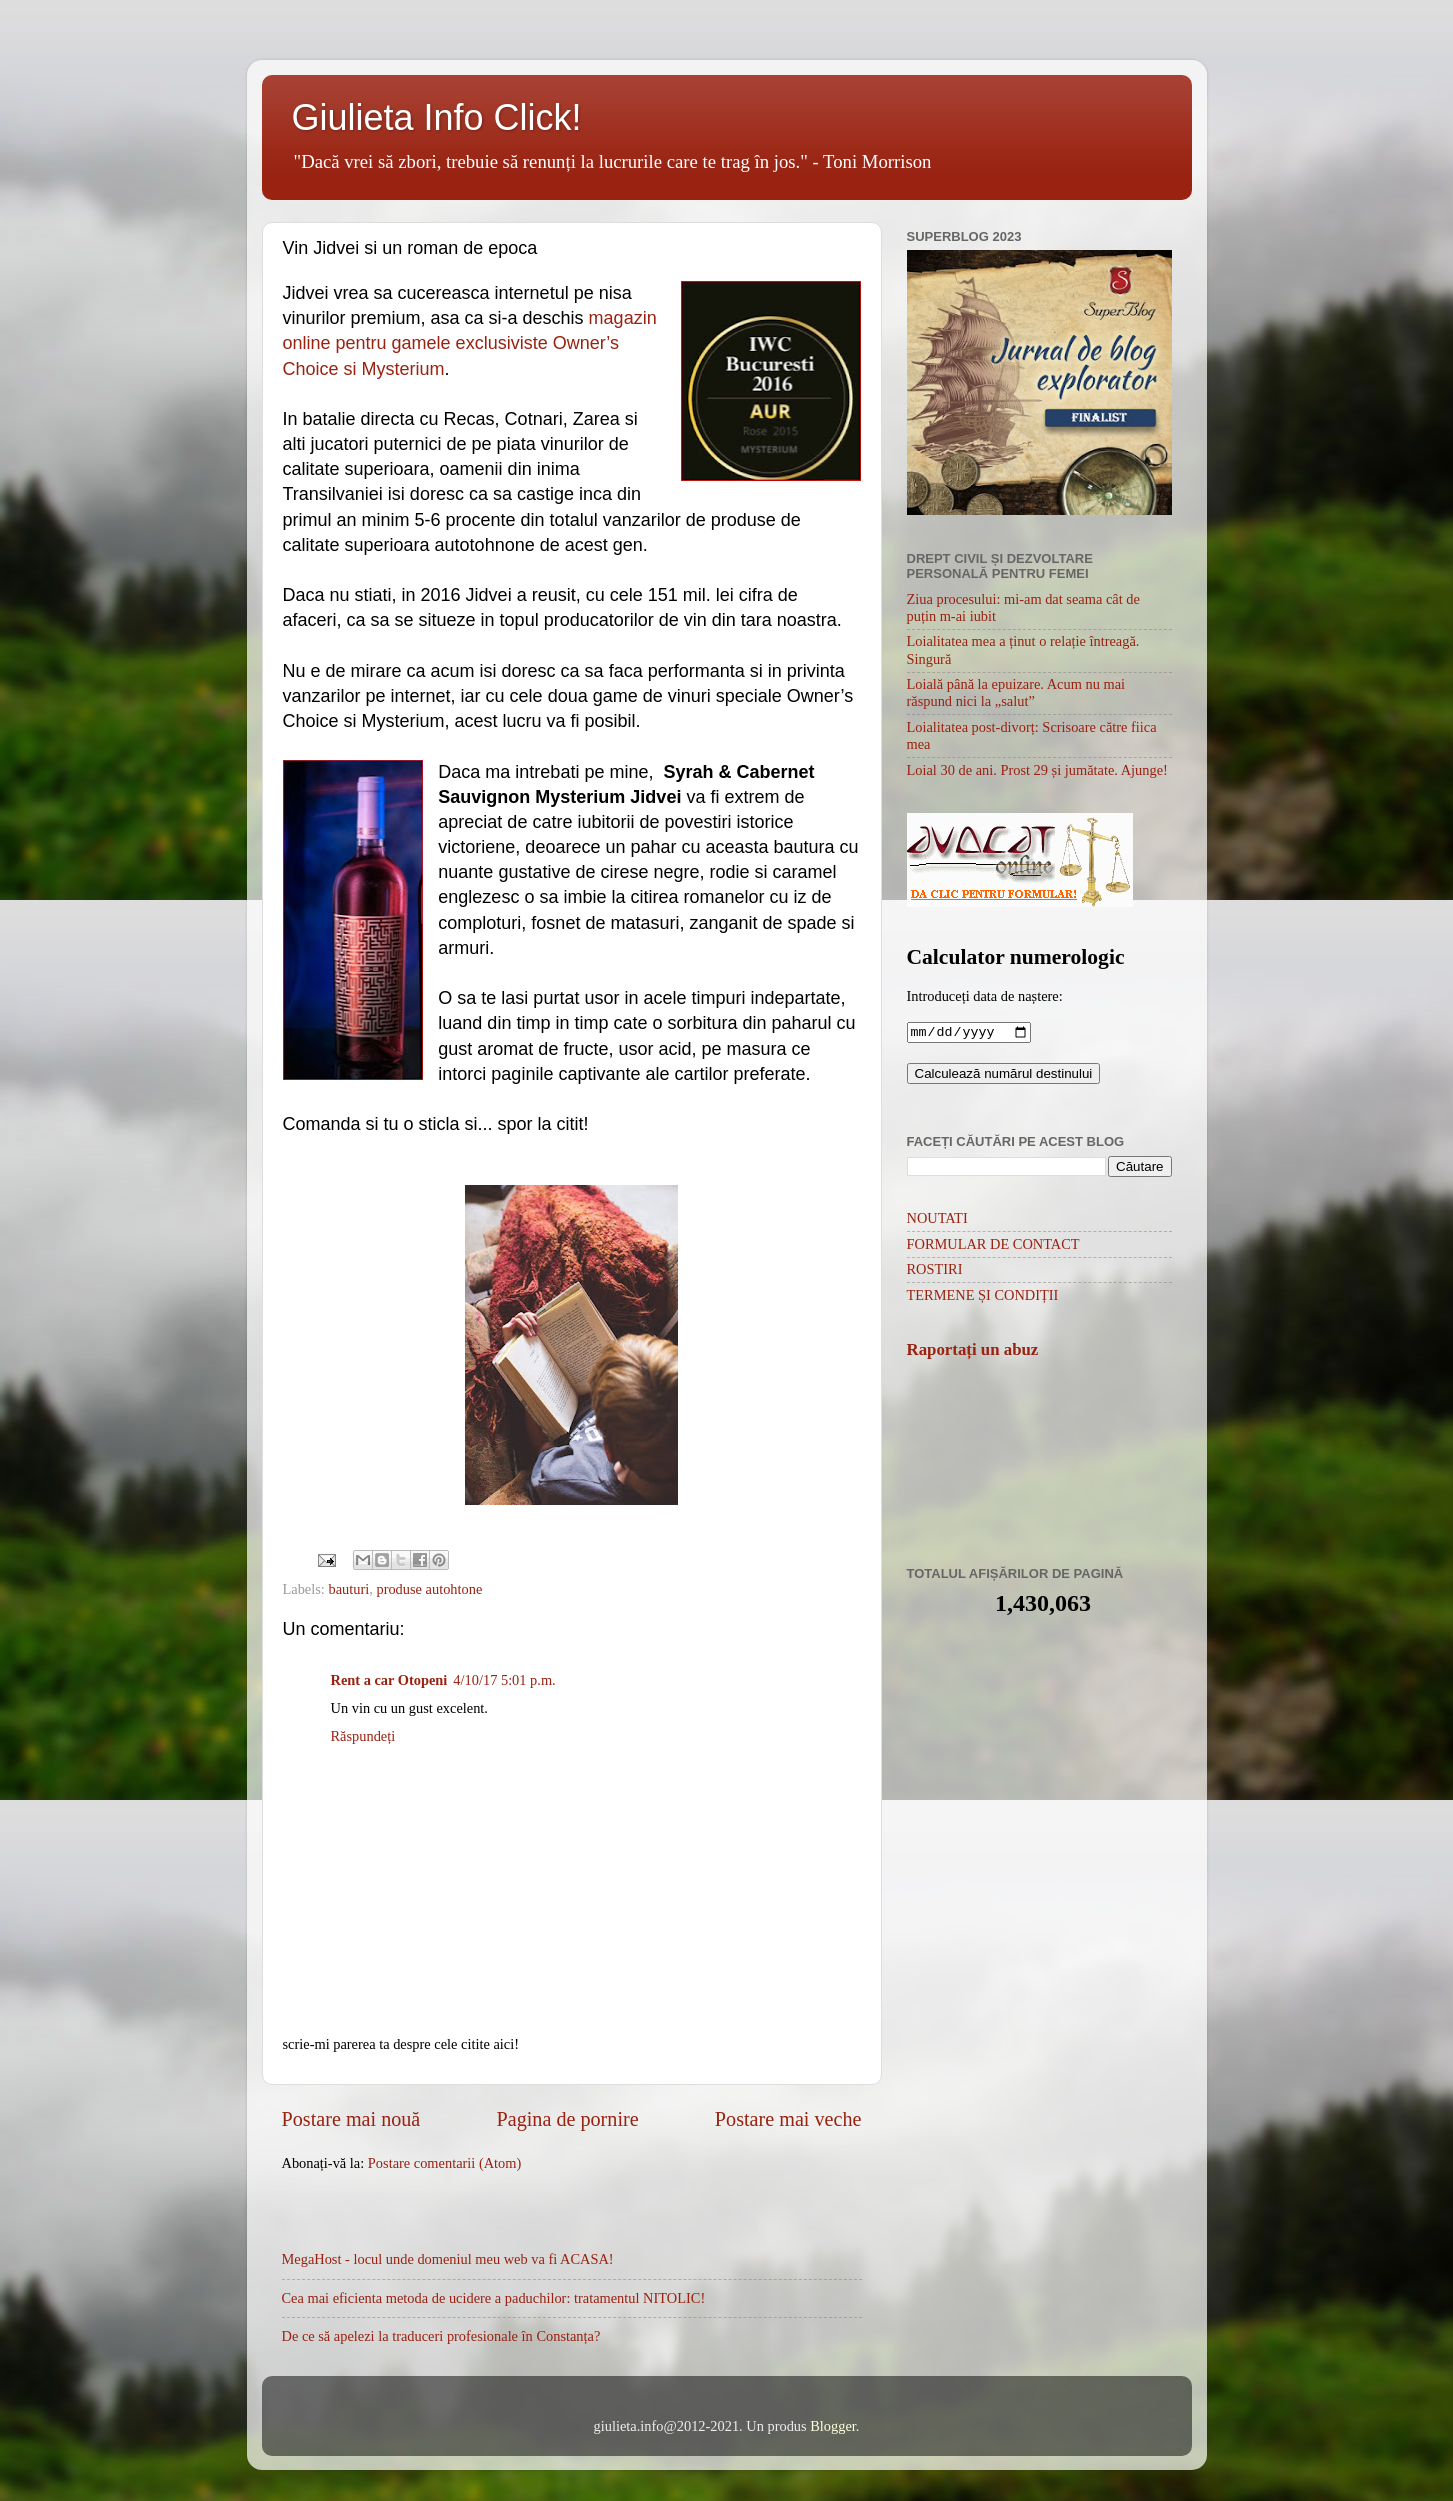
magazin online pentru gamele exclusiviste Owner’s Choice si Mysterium (470, 343)
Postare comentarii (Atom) (444, 2163)
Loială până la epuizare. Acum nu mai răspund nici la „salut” (1016, 692)
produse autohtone (429, 1589)
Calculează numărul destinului (1004, 1075)
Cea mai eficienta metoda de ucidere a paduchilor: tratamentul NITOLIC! (494, 2298)
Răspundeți (363, 1736)
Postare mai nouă (351, 2119)
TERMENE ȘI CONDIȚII (983, 1297)
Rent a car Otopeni (389, 1680)
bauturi (348, 1589)
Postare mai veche (788, 2119)
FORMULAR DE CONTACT (993, 1246)
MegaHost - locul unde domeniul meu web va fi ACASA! (448, 2259)
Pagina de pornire (568, 2119)
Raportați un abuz (973, 1351)
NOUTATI (937, 1220)
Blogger (833, 2426)
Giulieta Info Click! (437, 117)
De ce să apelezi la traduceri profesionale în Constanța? (441, 2336)
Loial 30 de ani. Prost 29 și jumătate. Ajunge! (1037, 770)
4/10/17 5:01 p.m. (504, 1680)
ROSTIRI (935, 1271)
